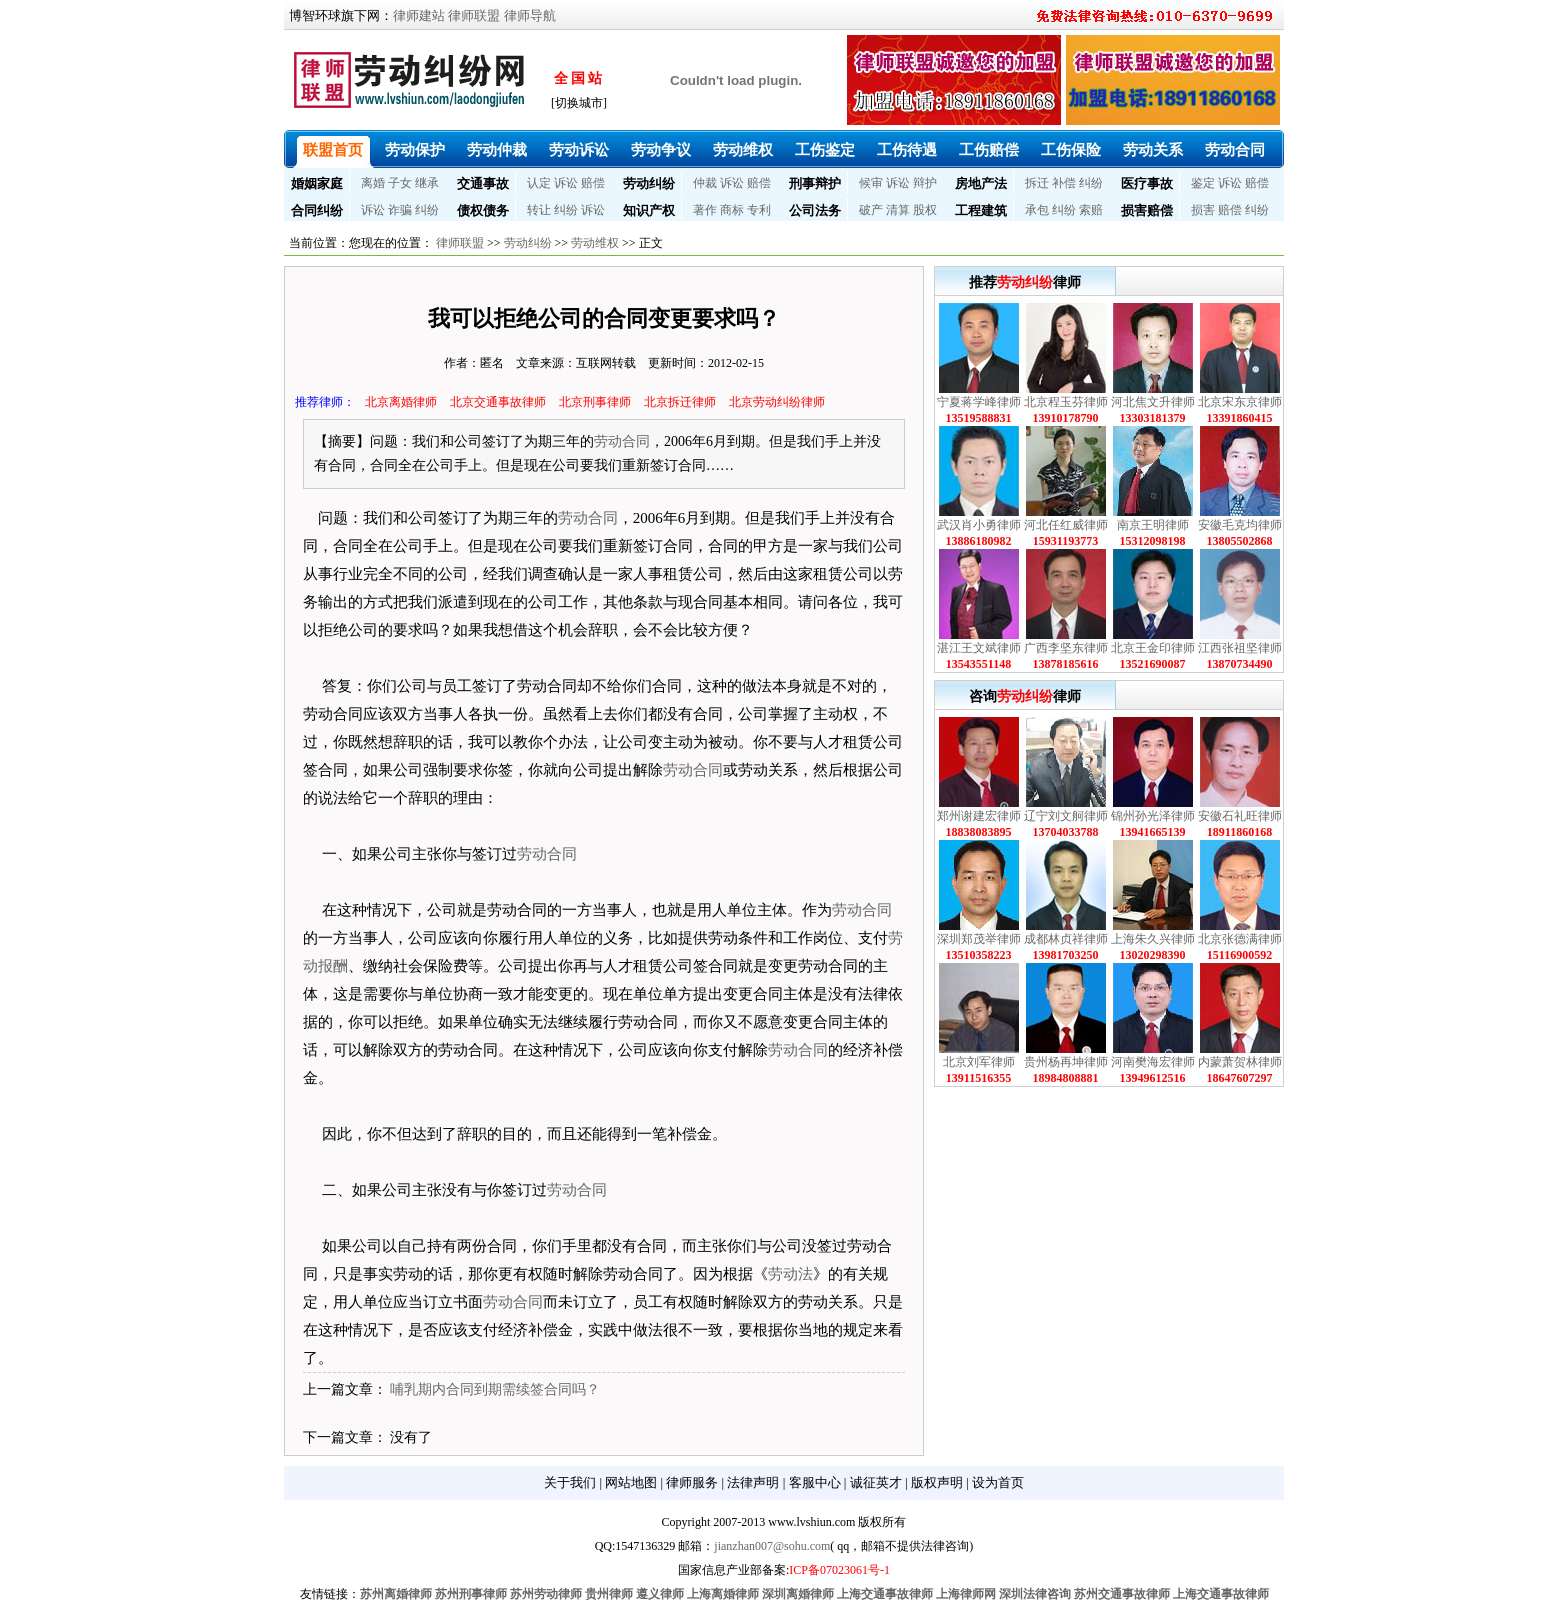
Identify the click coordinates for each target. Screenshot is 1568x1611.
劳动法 (790, 1274)
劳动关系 (1153, 150)
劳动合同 (1235, 150)
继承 (427, 183)
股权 (925, 210)
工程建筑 (981, 210)
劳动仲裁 (497, 150)
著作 (705, 210)
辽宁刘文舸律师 (1066, 816)
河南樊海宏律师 (1153, 1062)
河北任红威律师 (1066, 525)
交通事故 (483, 183)
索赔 (1091, 210)
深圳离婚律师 (798, 1594)
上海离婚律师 (723, 1594)
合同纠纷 (317, 210)
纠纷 (1091, 183)
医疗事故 (1147, 183)
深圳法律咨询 (1035, 1594)
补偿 (1064, 183)
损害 (1203, 210)
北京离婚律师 (401, 402)
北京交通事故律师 (498, 402)
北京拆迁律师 (680, 402)
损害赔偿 (1147, 210)
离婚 (373, 183)
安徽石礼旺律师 (1240, 816)
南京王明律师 (1153, 525)
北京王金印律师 (1153, 648)
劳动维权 (743, 150)
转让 (539, 210)
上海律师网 (966, 1594)
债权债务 (483, 210)
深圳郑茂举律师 (979, 939)
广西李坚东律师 (1066, 648)
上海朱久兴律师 (1153, 939)
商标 (732, 210)
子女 (400, 183)
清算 (898, 210)
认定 (539, 183)
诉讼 (566, 183)
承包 (1037, 210)
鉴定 (1203, 183)
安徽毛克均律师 (1240, 525)
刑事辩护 (815, 183)
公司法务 (815, 210)
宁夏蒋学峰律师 (979, 402)
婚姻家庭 (317, 183)
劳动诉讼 (579, 150)
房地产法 (981, 183)
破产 (871, 210)
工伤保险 (1071, 150)
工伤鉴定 (825, 150)
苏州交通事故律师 (1122, 1594)
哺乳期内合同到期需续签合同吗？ (495, 1389)
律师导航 (530, 15)
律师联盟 (474, 15)
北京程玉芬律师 (1066, 402)
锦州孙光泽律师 (1153, 816)
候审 (871, 183)
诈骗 (400, 210)
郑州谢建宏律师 (979, 816)
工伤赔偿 (989, 150)
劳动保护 (415, 150)
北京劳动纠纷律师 (777, 402)
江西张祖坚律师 (1240, 648)
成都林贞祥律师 (1066, 939)
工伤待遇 (907, 150)
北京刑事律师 (595, 402)
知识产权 (649, 210)
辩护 (925, 183)
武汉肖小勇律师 (979, 525)
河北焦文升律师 (1153, 402)
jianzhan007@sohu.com (772, 1546)
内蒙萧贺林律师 (1240, 1062)
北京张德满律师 (1240, 939)
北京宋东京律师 (1240, 402)
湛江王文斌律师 (979, 648)
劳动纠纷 (649, 183)
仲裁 (705, 183)
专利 (759, 210)
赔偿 (593, 183)
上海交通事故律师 (885, 1594)
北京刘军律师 (979, 1062)
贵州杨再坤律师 (1066, 1062)
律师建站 (419, 15)
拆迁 (1037, 183)
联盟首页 (333, 150)
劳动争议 (661, 150)
